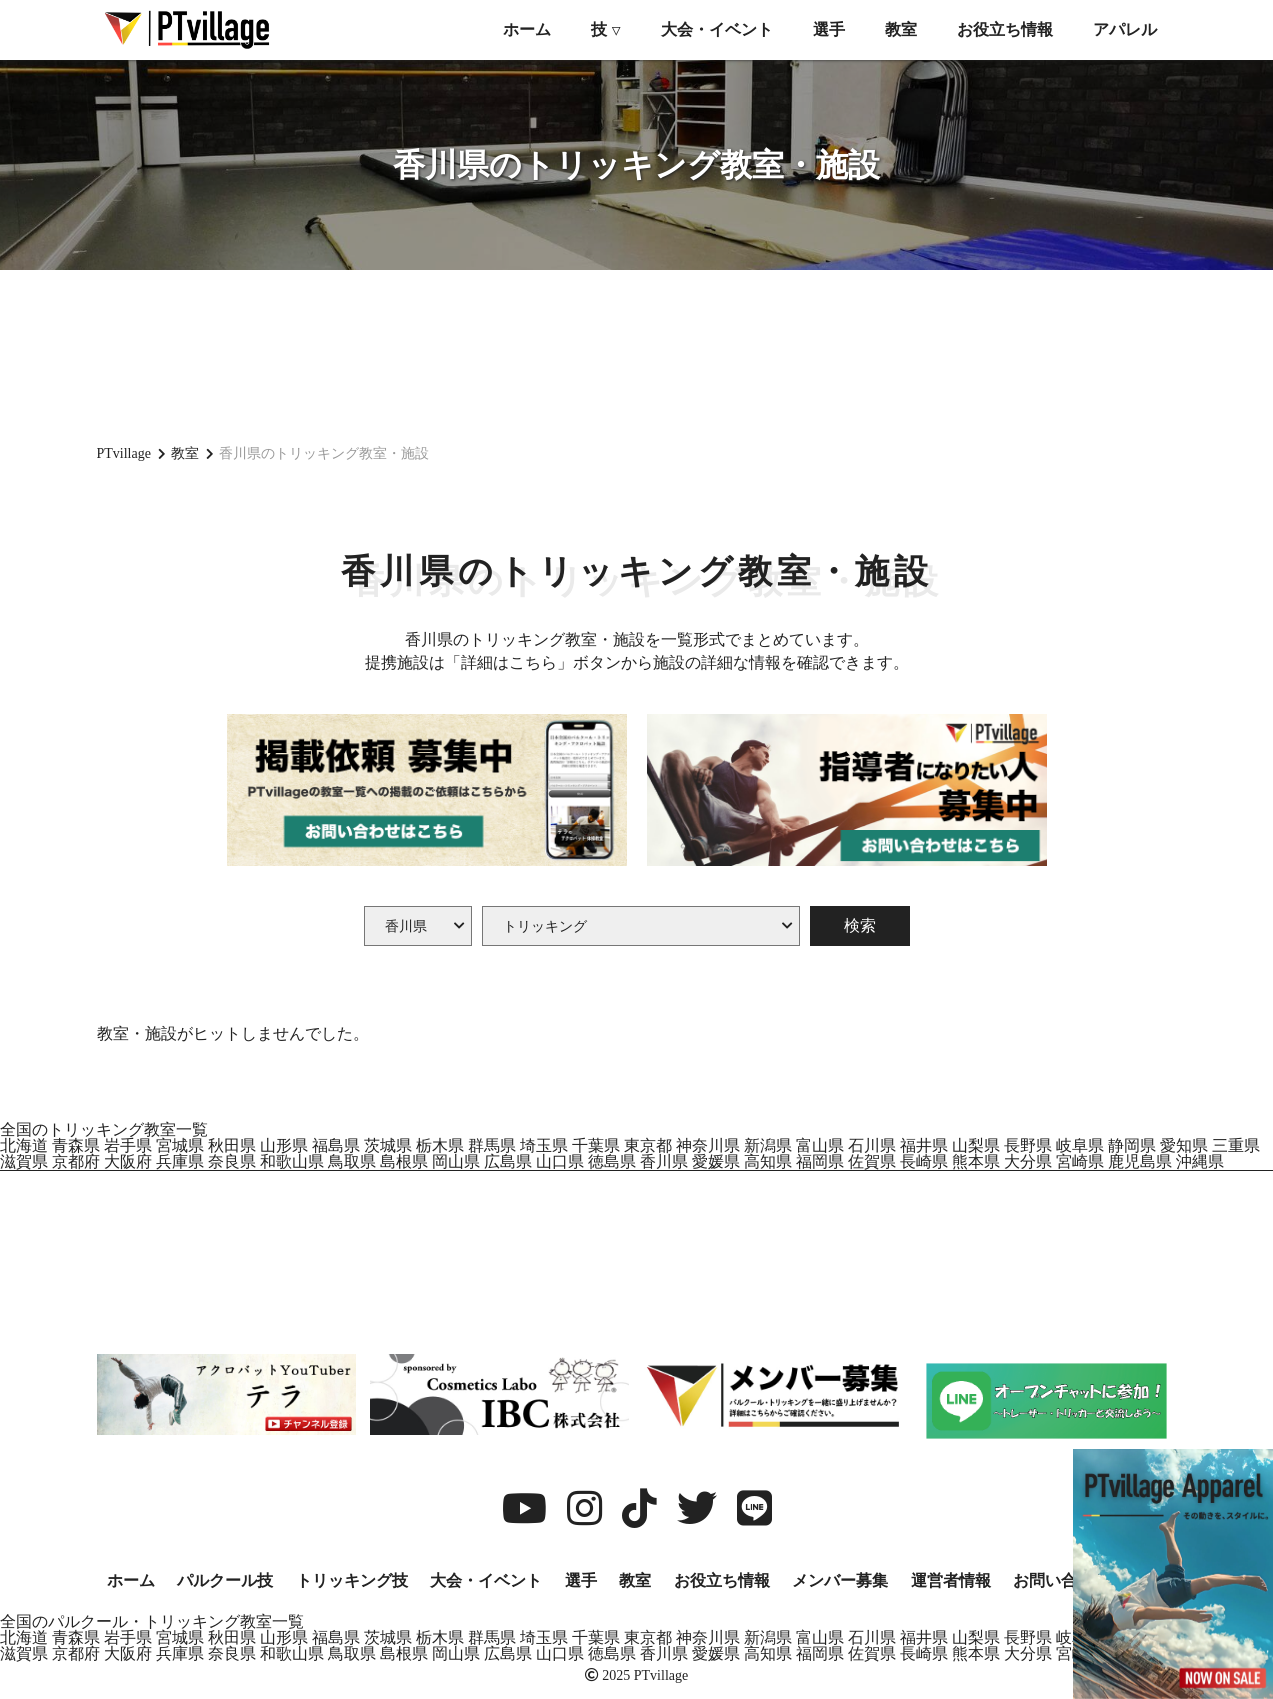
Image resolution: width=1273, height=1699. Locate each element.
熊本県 (976, 1161)
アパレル (1125, 29)
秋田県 (232, 1145)
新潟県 (768, 1145)
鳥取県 (352, 1161)
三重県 (1236, 1145)
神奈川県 (708, 1145)
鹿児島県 (1140, 1161)
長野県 (1028, 1145)
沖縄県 (1200, 1161)
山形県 (284, 1145)
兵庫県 (180, 1161)
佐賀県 (872, 1161)
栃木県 (440, 1145)
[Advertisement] (637, 355)
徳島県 (612, 1161)
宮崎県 (1080, 1161)
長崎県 (924, 1161)
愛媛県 (716, 1161)
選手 (829, 29)
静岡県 (1132, 1145)
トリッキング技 (352, 1580)
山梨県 (976, 1145)
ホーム (527, 29)
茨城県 (388, 1145)
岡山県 (456, 1161)
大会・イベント (717, 29)
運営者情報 (951, 1580)
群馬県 (492, 1145)
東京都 (648, 1145)
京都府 (76, 1161)
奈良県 (232, 1161)
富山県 (820, 1145)
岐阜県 (1080, 1145)
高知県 (768, 1161)
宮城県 (180, 1145)
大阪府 (128, 1161)
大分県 (1028, 1161)
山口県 (560, 1161)
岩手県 (128, 1145)
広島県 (508, 1161)
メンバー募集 (840, 1580)
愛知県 (1184, 1145)
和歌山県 (292, 1161)
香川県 (664, 1161)
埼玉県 (544, 1145)
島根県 (404, 1161)
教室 (901, 29)
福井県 (924, 1145)
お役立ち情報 (1005, 29)
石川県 (872, 1145)
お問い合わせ (1061, 1580)
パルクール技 (225, 1580)
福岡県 (820, 1161)
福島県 (336, 1145)
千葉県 (596, 1145)
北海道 (24, 1145)
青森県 (76, 1145)
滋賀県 (24, 1161)
